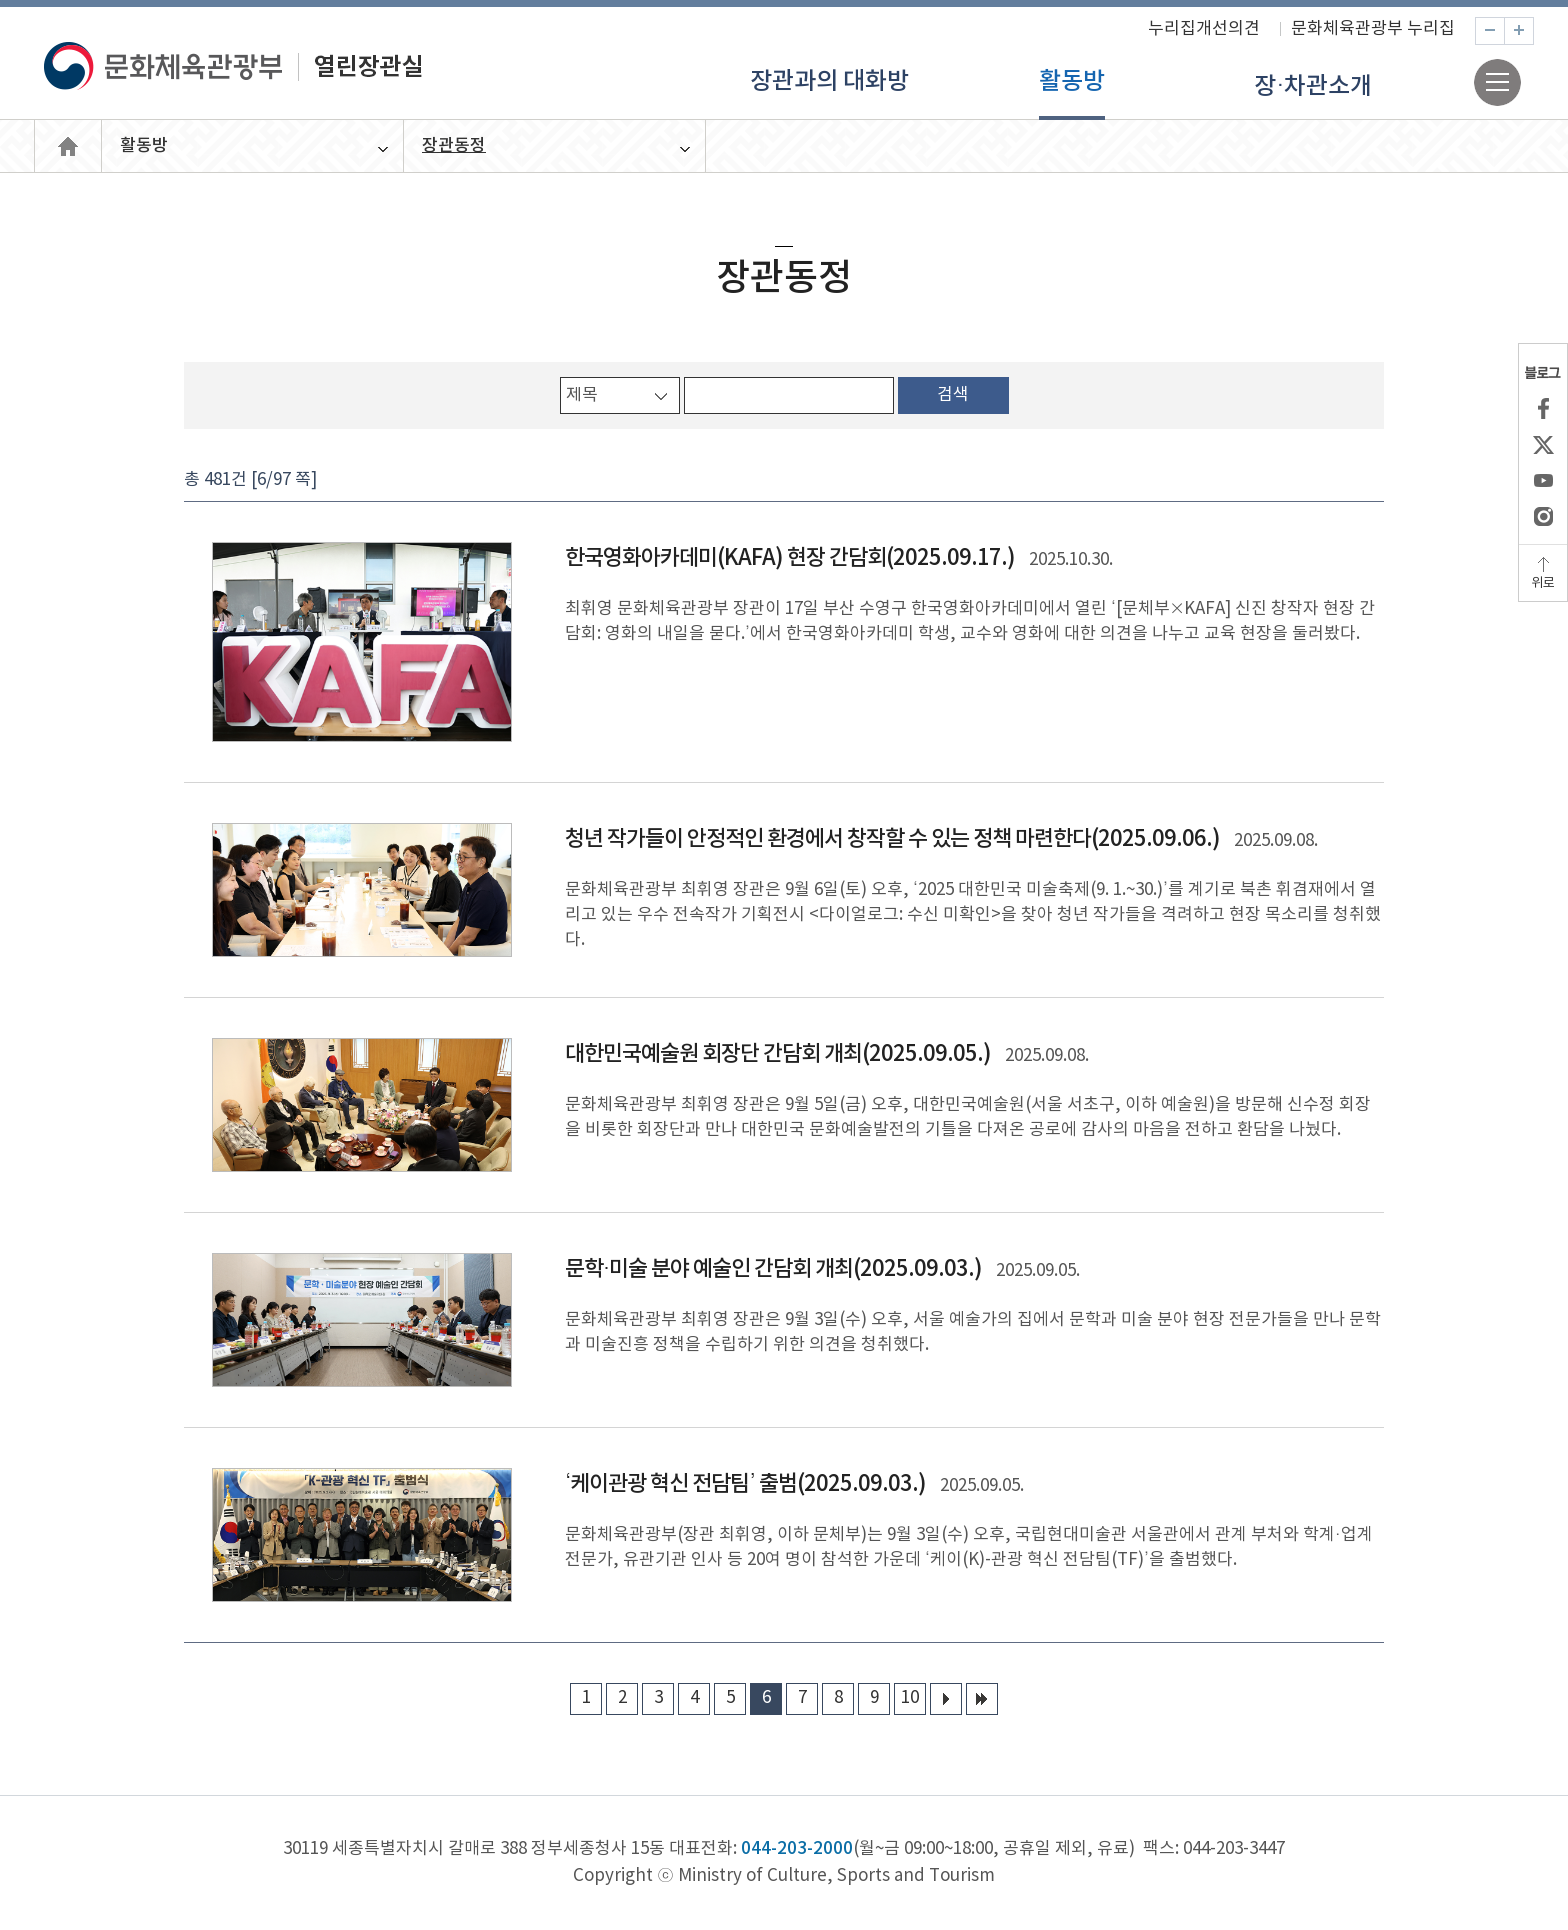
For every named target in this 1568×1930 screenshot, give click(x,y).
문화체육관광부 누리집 (1373, 29)
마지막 (982, 1699)
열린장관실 (68, 146)
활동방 (1072, 82)
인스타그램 (1543, 516)
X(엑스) (1543, 444)
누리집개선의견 (1204, 29)
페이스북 (1543, 408)
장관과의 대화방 (829, 82)
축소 (1504, 31)
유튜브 (1543, 480)
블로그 (1543, 372)
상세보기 (784, 642)
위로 (1543, 583)
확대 (1533, 31)
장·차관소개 (1313, 87)
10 (910, 1698)
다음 (946, 1699)
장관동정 (454, 146)
